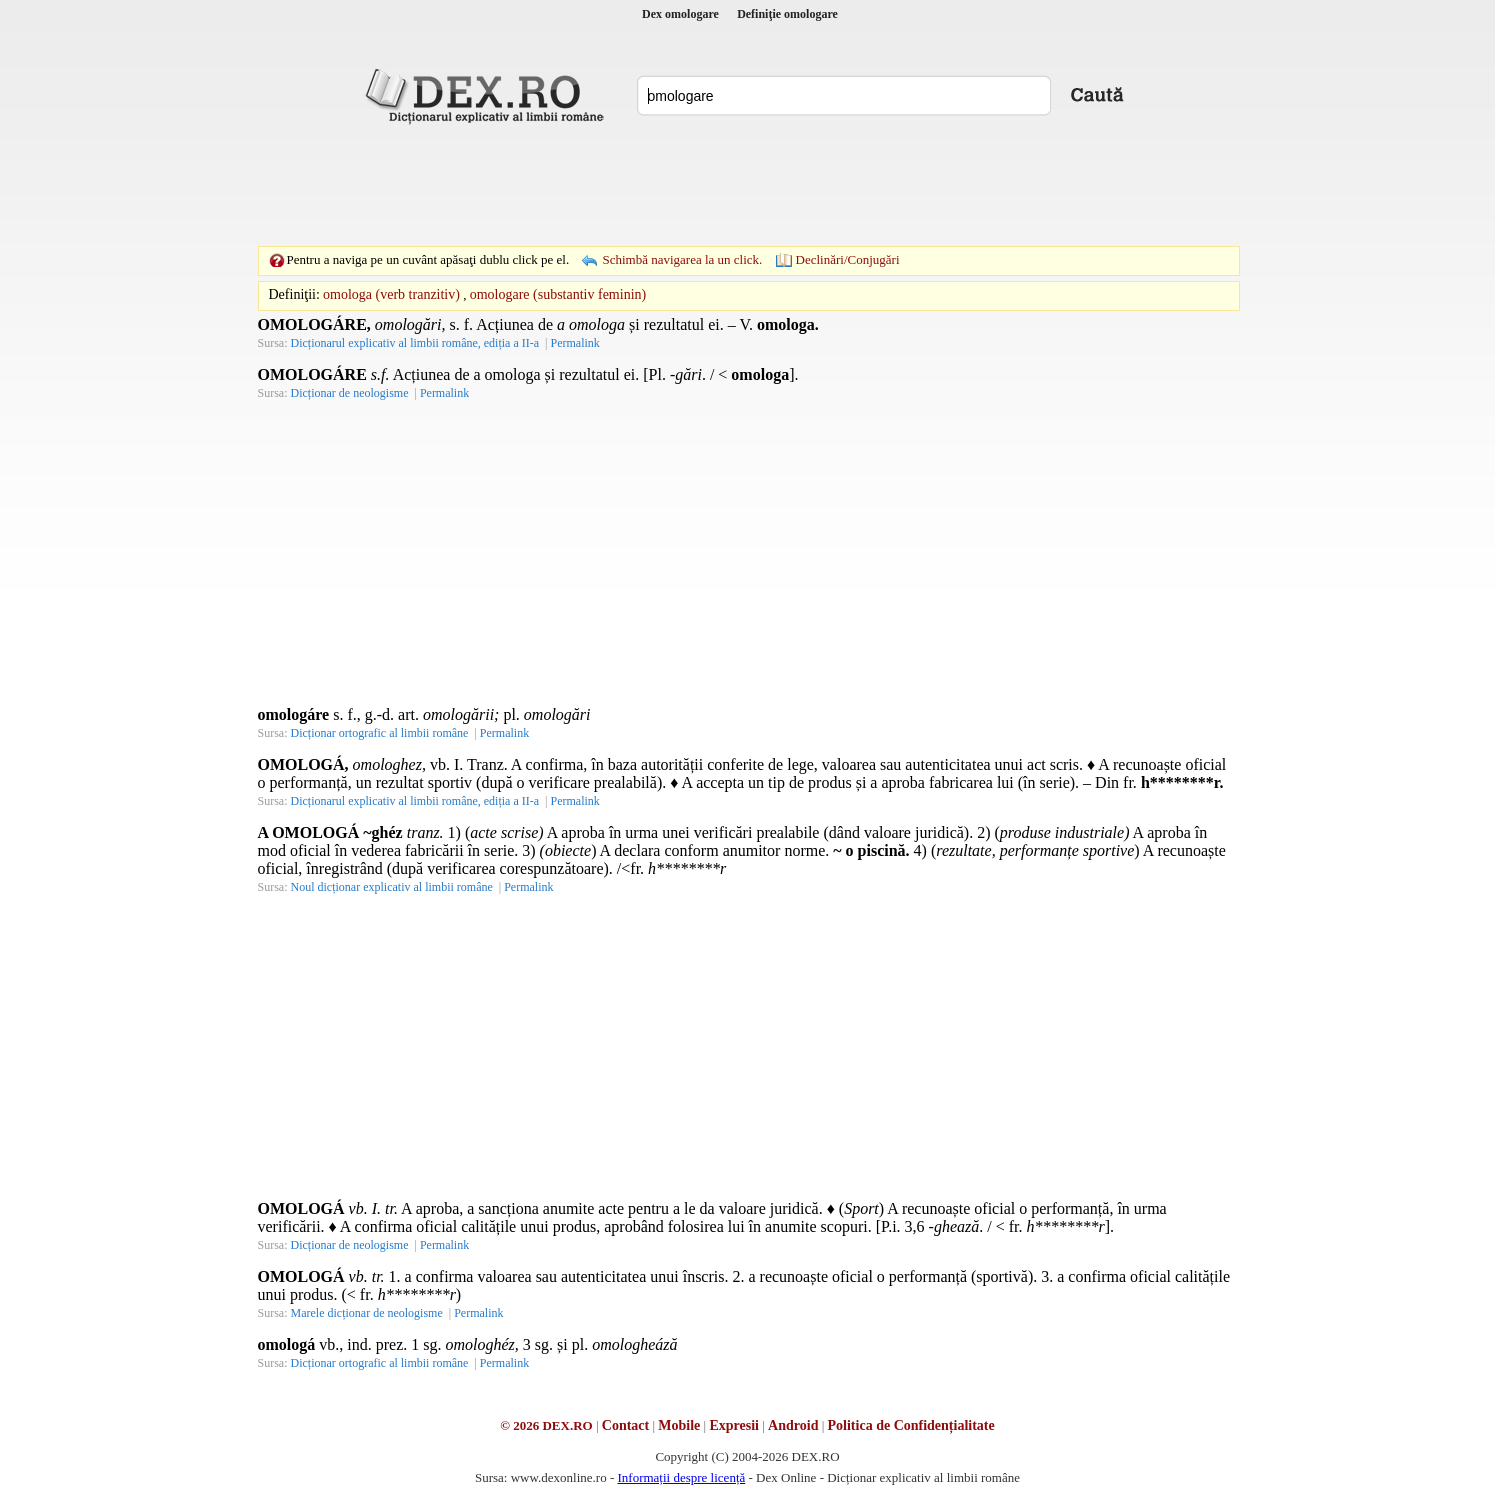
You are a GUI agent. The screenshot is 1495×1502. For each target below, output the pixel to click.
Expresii (734, 1425)
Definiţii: (294, 294)
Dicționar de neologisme (350, 393)
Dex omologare (680, 14)
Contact (625, 1425)
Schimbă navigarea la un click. (682, 259)
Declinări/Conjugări (848, 259)
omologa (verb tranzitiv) (391, 294)
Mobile (679, 1425)
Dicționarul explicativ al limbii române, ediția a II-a (415, 343)
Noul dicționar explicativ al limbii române (392, 887)
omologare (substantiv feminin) (558, 294)
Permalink (574, 343)
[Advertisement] (748, 185)
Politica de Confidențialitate (911, 1425)
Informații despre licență (681, 1477)
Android (793, 1425)
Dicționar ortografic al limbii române (380, 733)
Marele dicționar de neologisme (367, 1313)
